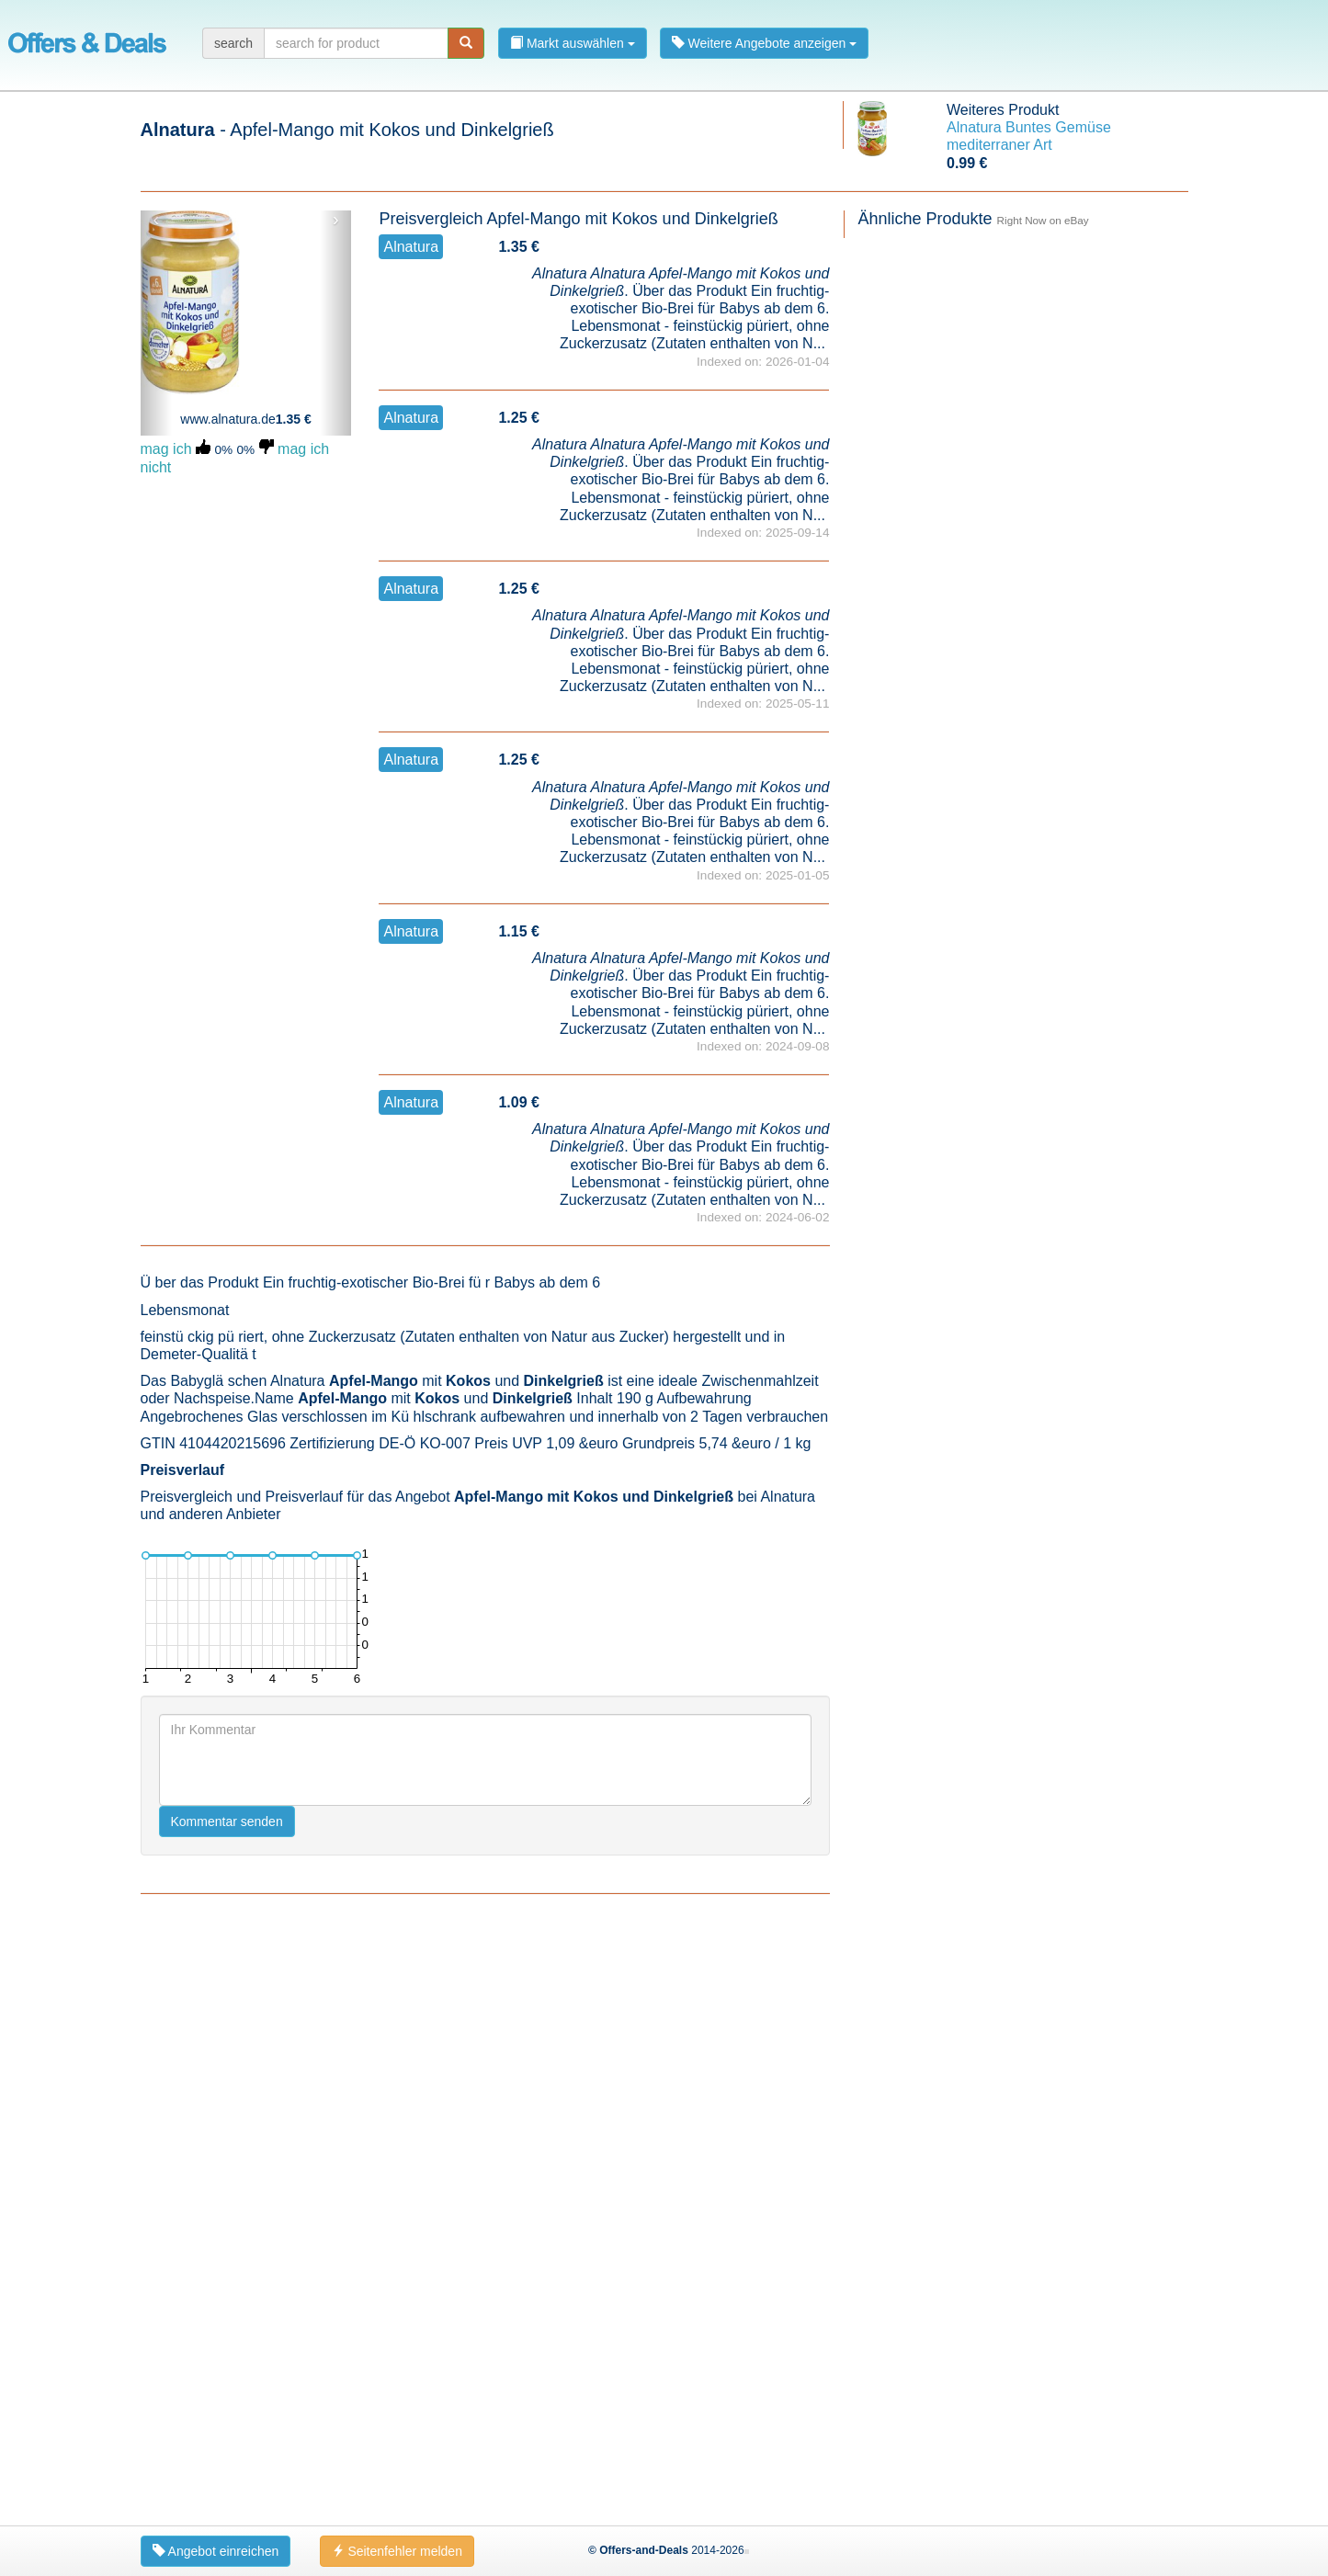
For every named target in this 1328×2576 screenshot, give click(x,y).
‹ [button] (156, 219)
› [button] (336, 219)
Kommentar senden (227, 2411)
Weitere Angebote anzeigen (764, 43)
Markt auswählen (572, 43)
